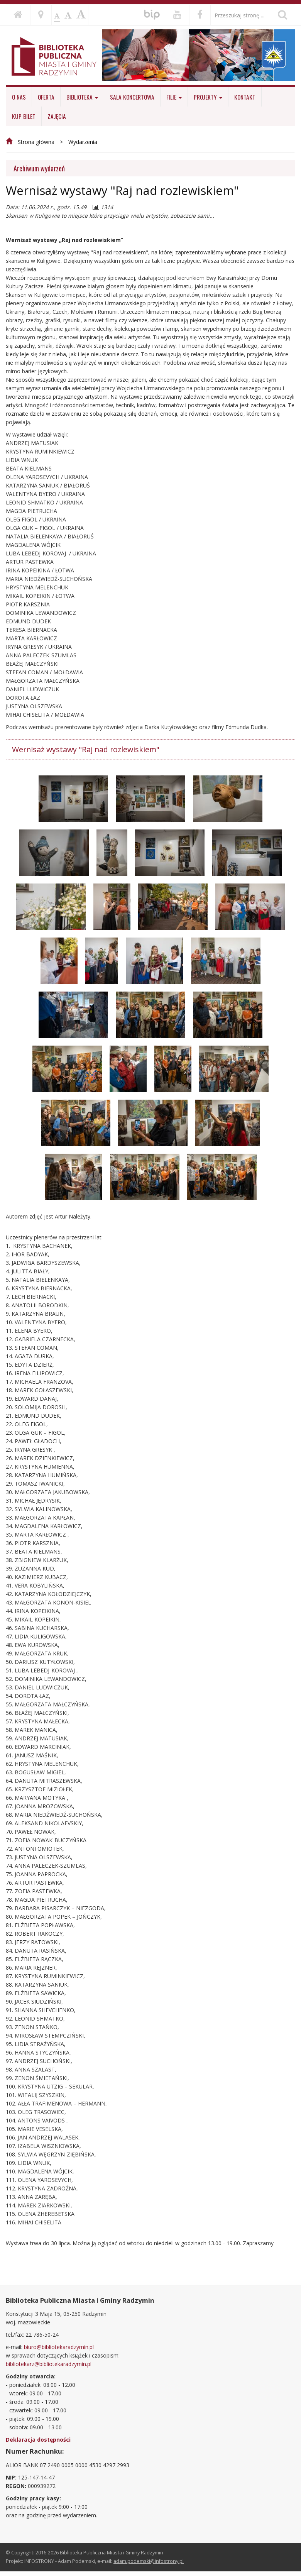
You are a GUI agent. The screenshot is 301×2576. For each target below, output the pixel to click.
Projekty (208, 97)
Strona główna (36, 142)
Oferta (46, 97)
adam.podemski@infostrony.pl (148, 2561)
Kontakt (244, 97)
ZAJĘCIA (56, 116)
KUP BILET (24, 116)
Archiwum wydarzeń (39, 168)
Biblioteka (82, 97)
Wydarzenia (82, 142)
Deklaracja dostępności (38, 2439)
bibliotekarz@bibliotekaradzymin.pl (48, 2364)
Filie (174, 97)
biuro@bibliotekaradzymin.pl (59, 2347)
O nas (19, 97)
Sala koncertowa (132, 97)
